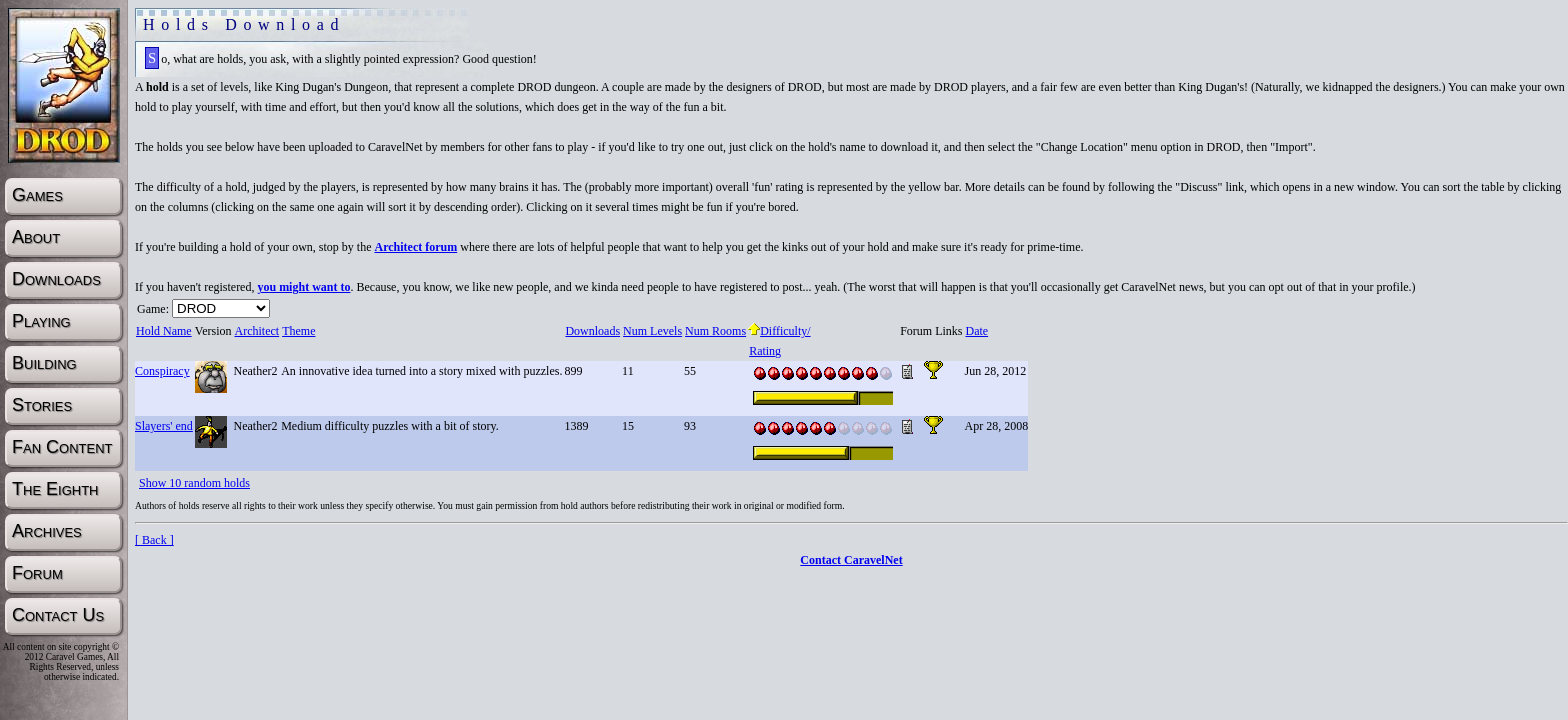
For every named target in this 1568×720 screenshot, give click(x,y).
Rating (764, 351)
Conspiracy (162, 371)
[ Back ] (154, 540)
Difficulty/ (779, 331)
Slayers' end (164, 426)
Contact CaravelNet (851, 560)
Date (976, 331)
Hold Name (163, 331)
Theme (298, 331)
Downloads (592, 331)
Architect (257, 331)
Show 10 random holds (194, 483)
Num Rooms (715, 331)
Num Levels (652, 331)
